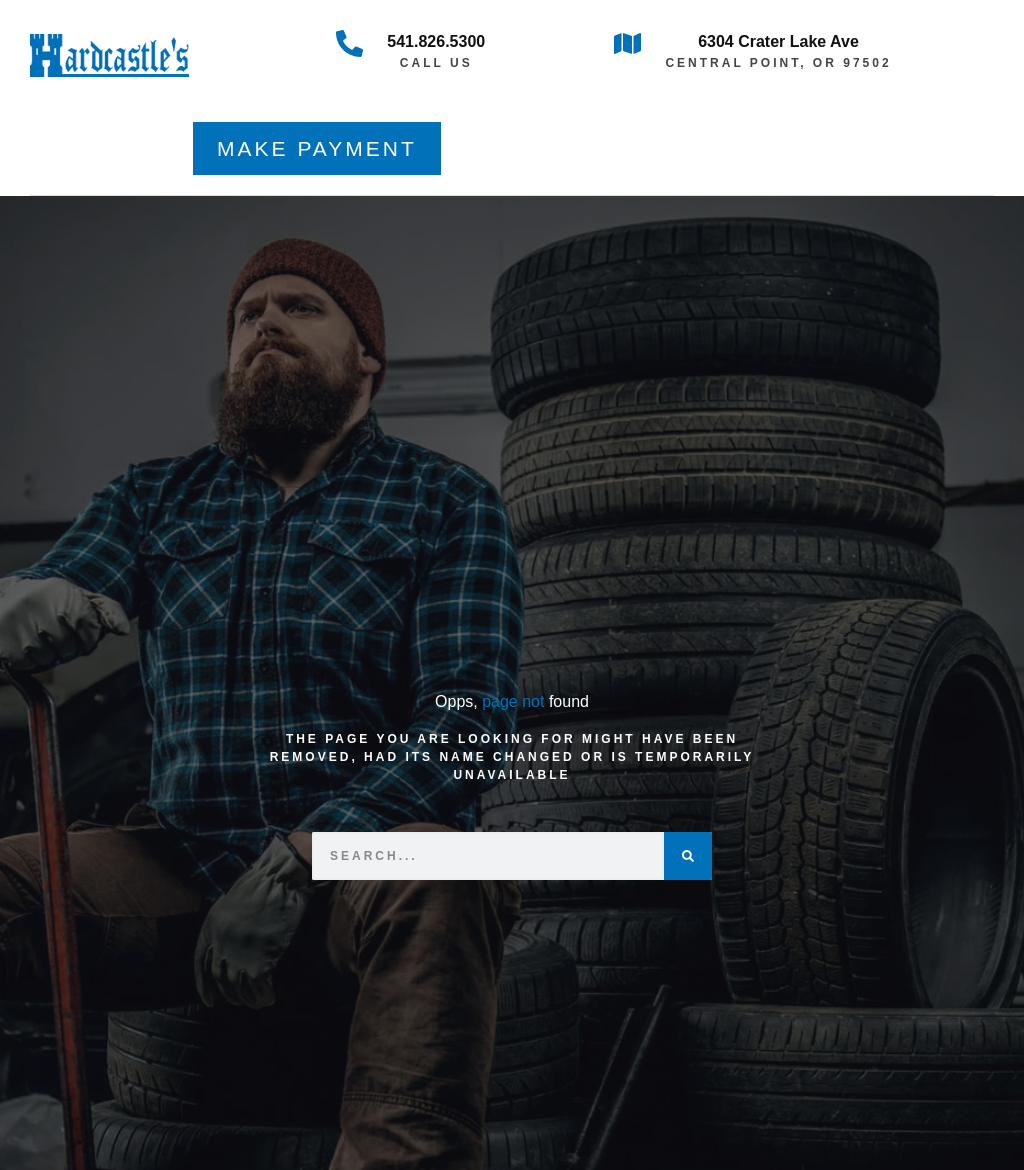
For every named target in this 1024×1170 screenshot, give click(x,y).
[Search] (688, 856)
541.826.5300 (436, 41)
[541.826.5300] (349, 43)
